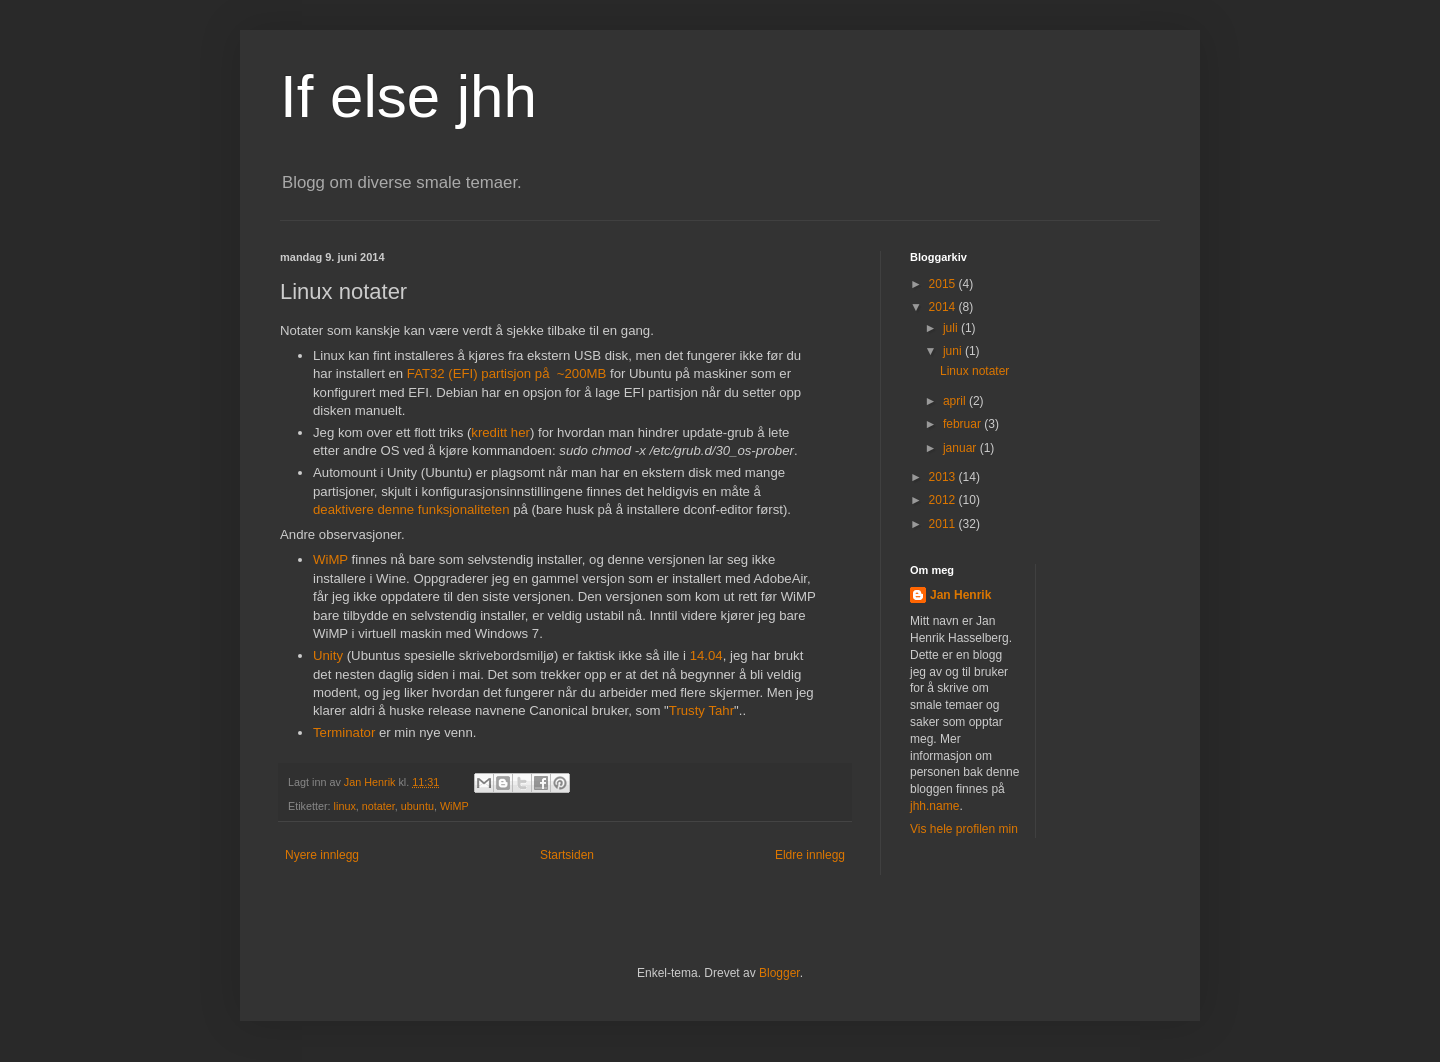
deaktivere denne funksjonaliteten (411, 509)
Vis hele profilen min (964, 829)
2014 (944, 307)
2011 (944, 524)
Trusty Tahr (701, 710)
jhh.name (934, 806)
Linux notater (974, 371)
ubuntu (417, 806)
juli (952, 328)
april (956, 401)
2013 (944, 477)
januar (961, 448)
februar (963, 424)
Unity (328, 655)
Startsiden (567, 855)
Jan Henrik (960, 595)
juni (954, 351)
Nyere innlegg (322, 855)
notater (378, 806)
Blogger (779, 973)
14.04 (706, 655)
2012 (944, 500)
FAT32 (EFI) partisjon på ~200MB (507, 373)
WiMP (330, 559)
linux (345, 806)
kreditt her (500, 432)
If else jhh (408, 96)
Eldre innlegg (810, 855)
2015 (944, 284)
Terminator (344, 732)
